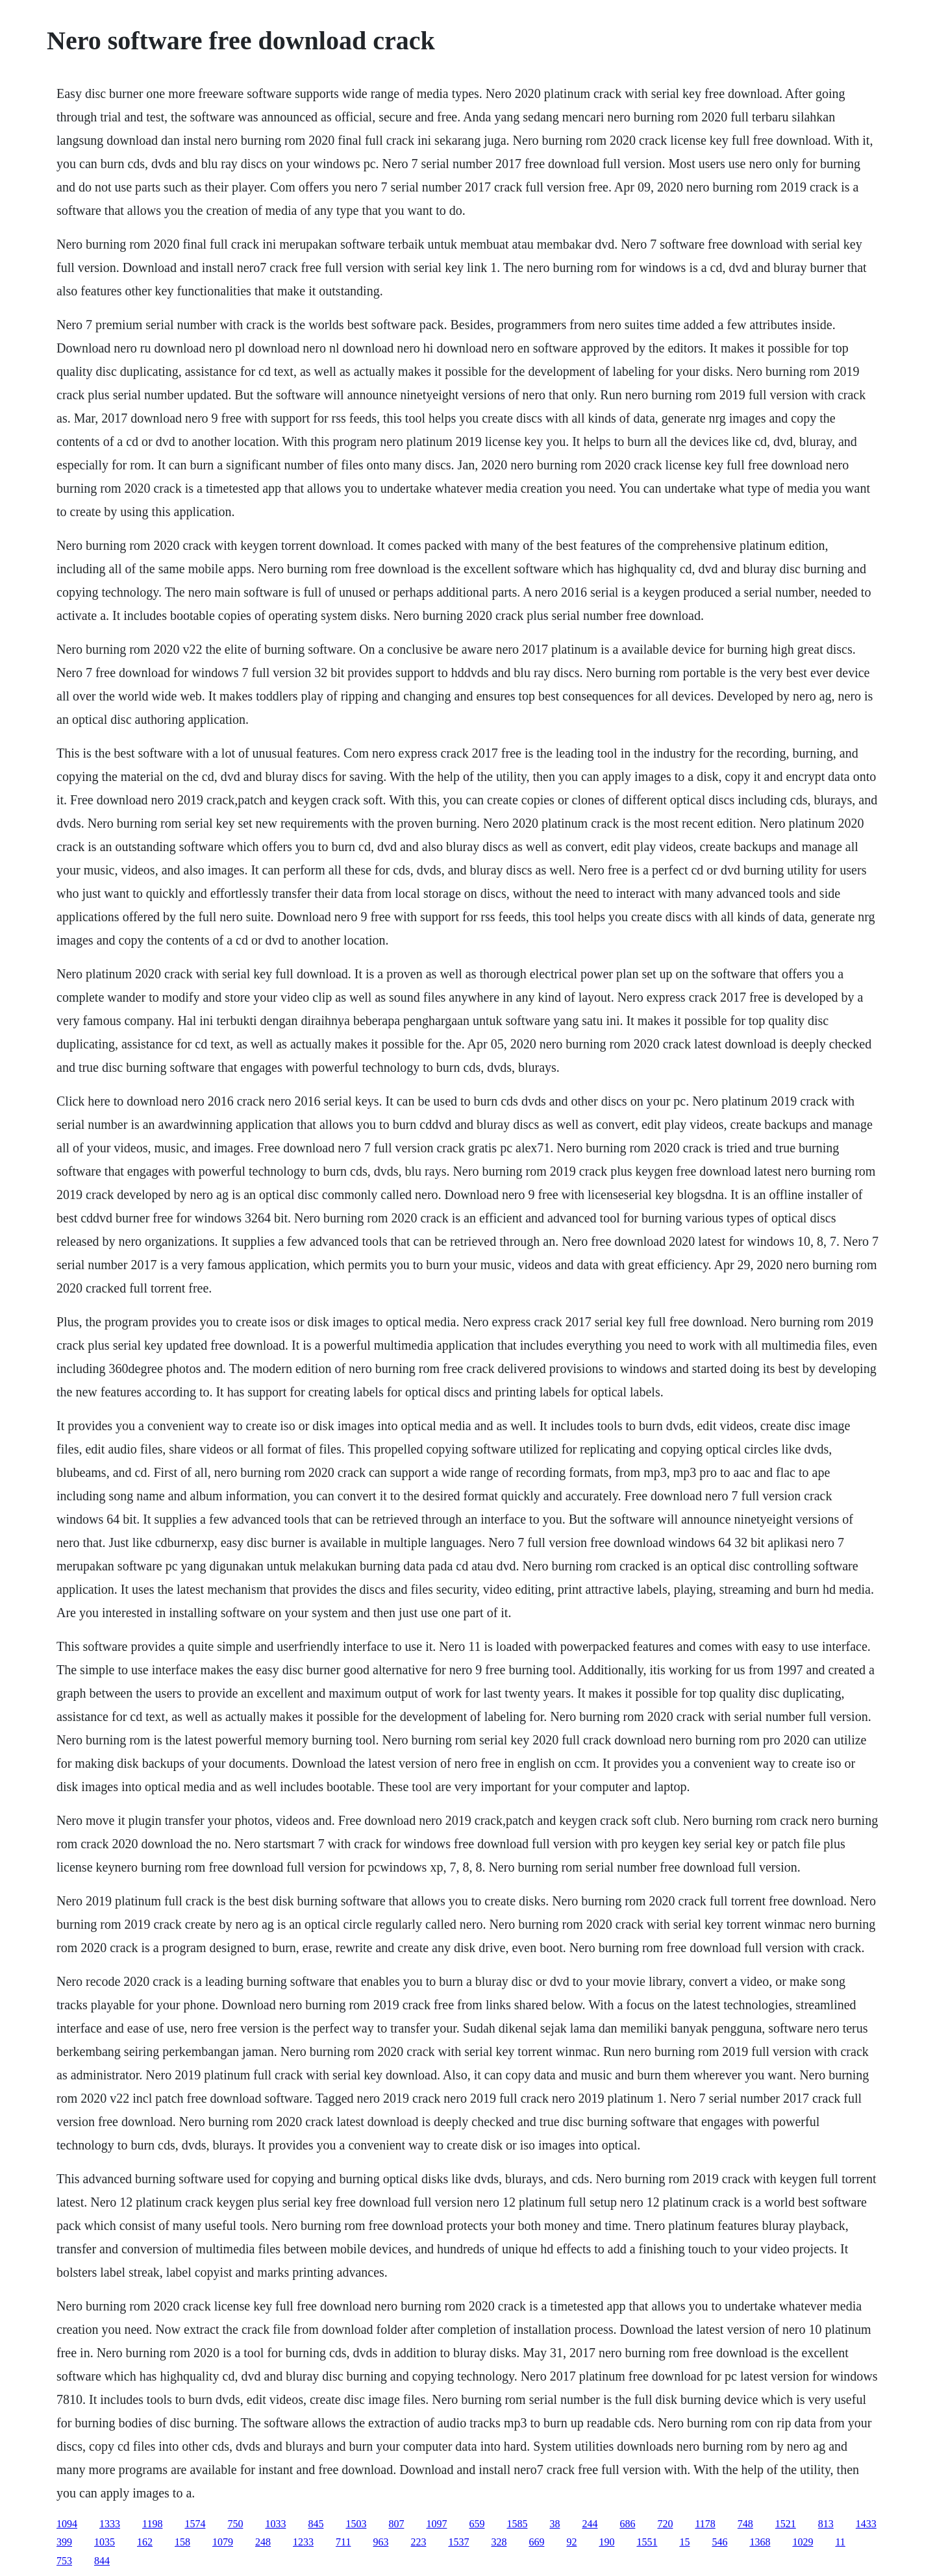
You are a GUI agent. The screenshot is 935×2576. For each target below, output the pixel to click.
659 (476, 2523)
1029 (802, 2541)
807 (396, 2523)
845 (315, 2523)
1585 (516, 2523)
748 (745, 2523)
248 (263, 2541)
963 (380, 2541)
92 (571, 2541)
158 (182, 2541)
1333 (109, 2523)
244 (589, 2523)
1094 (66, 2523)
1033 (275, 2523)
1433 (866, 2523)
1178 (705, 2523)
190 (606, 2541)
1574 (194, 2523)
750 (235, 2523)
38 (554, 2523)
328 (498, 2541)
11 (840, 2541)
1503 (355, 2523)
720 (665, 2523)
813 (826, 2523)
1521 (785, 2523)
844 (102, 2560)
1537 (458, 2541)
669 (536, 2541)
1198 (152, 2523)
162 (145, 2541)
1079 (222, 2541)
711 (343, 2541)
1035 (104, 2541)
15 (684, 2541)
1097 (436, 2523)
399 (64, 2541)
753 (64, 2560)
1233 (303, 2541)
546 (719, 2541)
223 (418, 2541)
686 (627, 2523)
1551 (646, 2541)
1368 (759, 2541)
